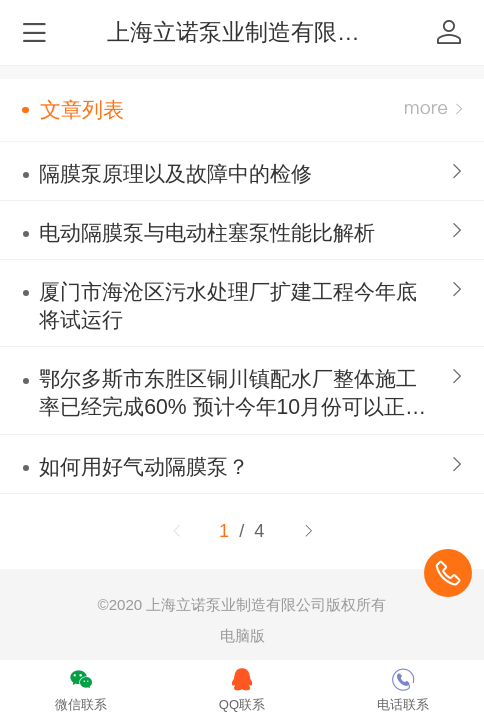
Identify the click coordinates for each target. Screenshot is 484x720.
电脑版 (242, 635)
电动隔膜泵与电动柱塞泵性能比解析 (207, 232)
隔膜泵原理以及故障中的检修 (175, 173)
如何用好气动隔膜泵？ (144, 466)
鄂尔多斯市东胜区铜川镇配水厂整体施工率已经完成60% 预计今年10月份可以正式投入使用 (232, 394)
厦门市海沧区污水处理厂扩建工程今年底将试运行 (228, 305)
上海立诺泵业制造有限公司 (245, 32)
